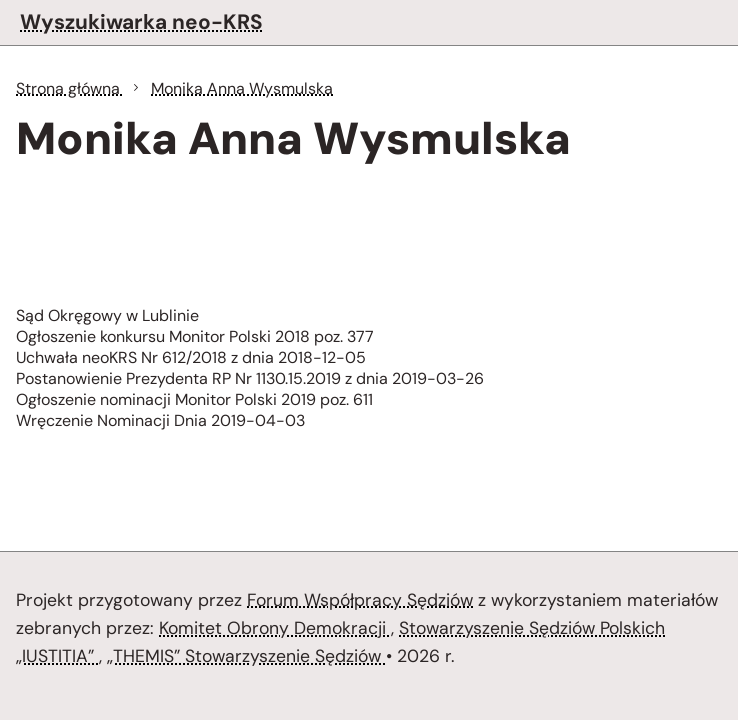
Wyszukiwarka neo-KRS (141, 21)
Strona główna (70, 88)
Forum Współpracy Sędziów (360, 600)
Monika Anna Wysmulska (242, 88)
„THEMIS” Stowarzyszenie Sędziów (246, 656)
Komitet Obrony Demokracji (275, 628)
